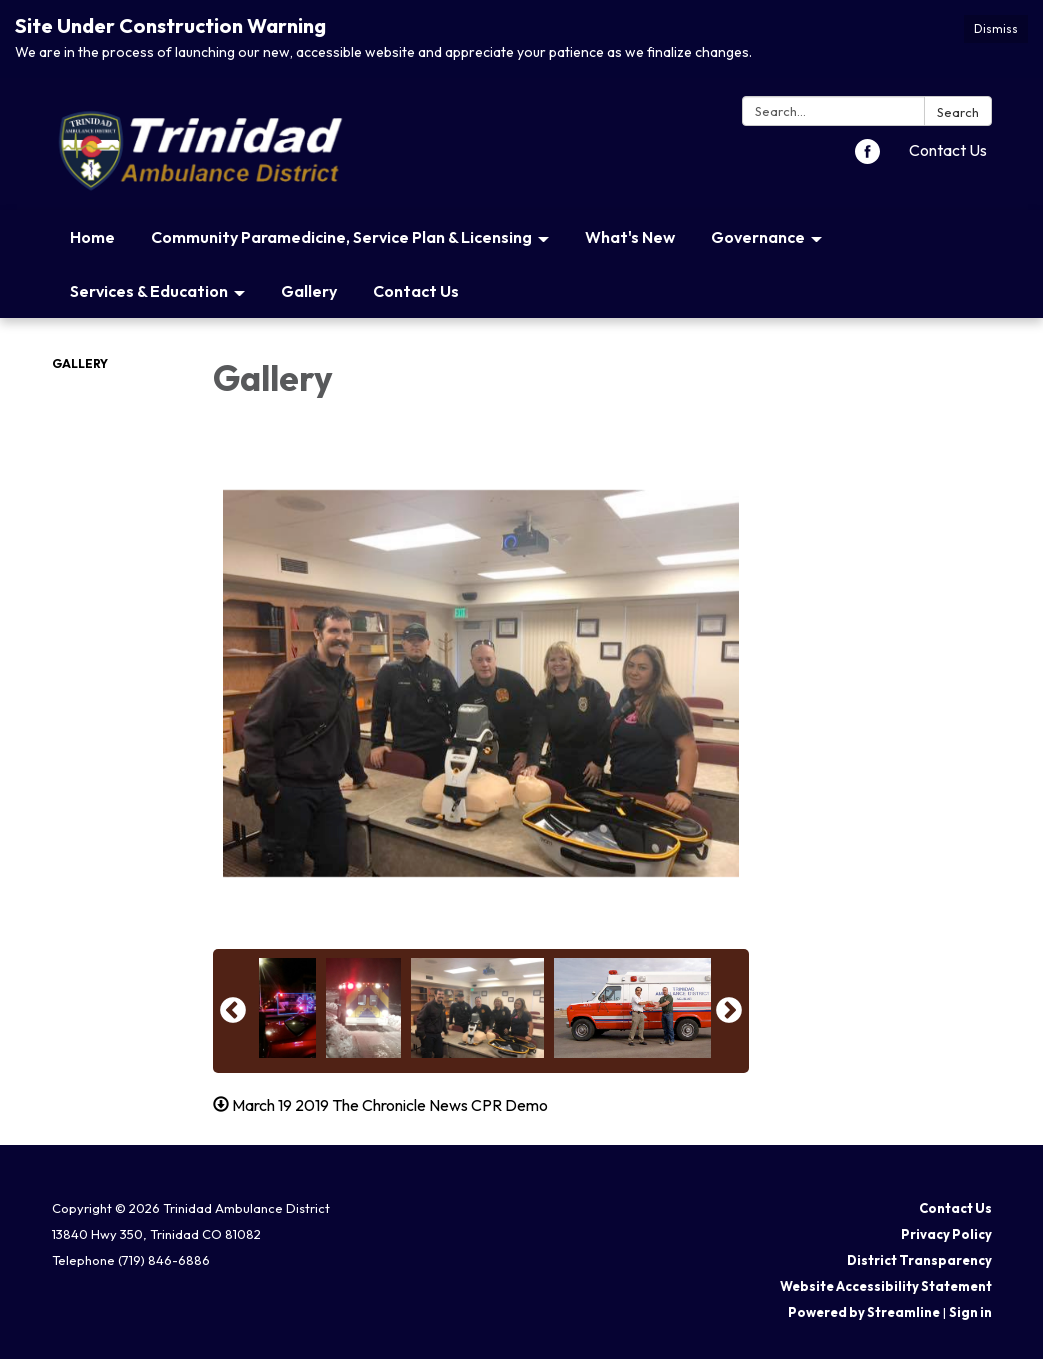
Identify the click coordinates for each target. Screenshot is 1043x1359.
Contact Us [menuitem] (416, 291)
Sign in (970, 1312)
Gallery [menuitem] (309, 291)
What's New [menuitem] (630, 237)
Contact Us (948, 150)
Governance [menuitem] (758, 237)
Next (729, 1011)
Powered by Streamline (864, 1312)
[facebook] (867, 158)
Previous (233, 1011)
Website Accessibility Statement (886, 1286)
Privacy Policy (946, 1234)
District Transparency (919, 1260)
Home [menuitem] (92, 237)
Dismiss (996, 28)
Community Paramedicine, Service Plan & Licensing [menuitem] (341, 237)
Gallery (80, 363)
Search (958, 112)
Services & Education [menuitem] (149, 291)
